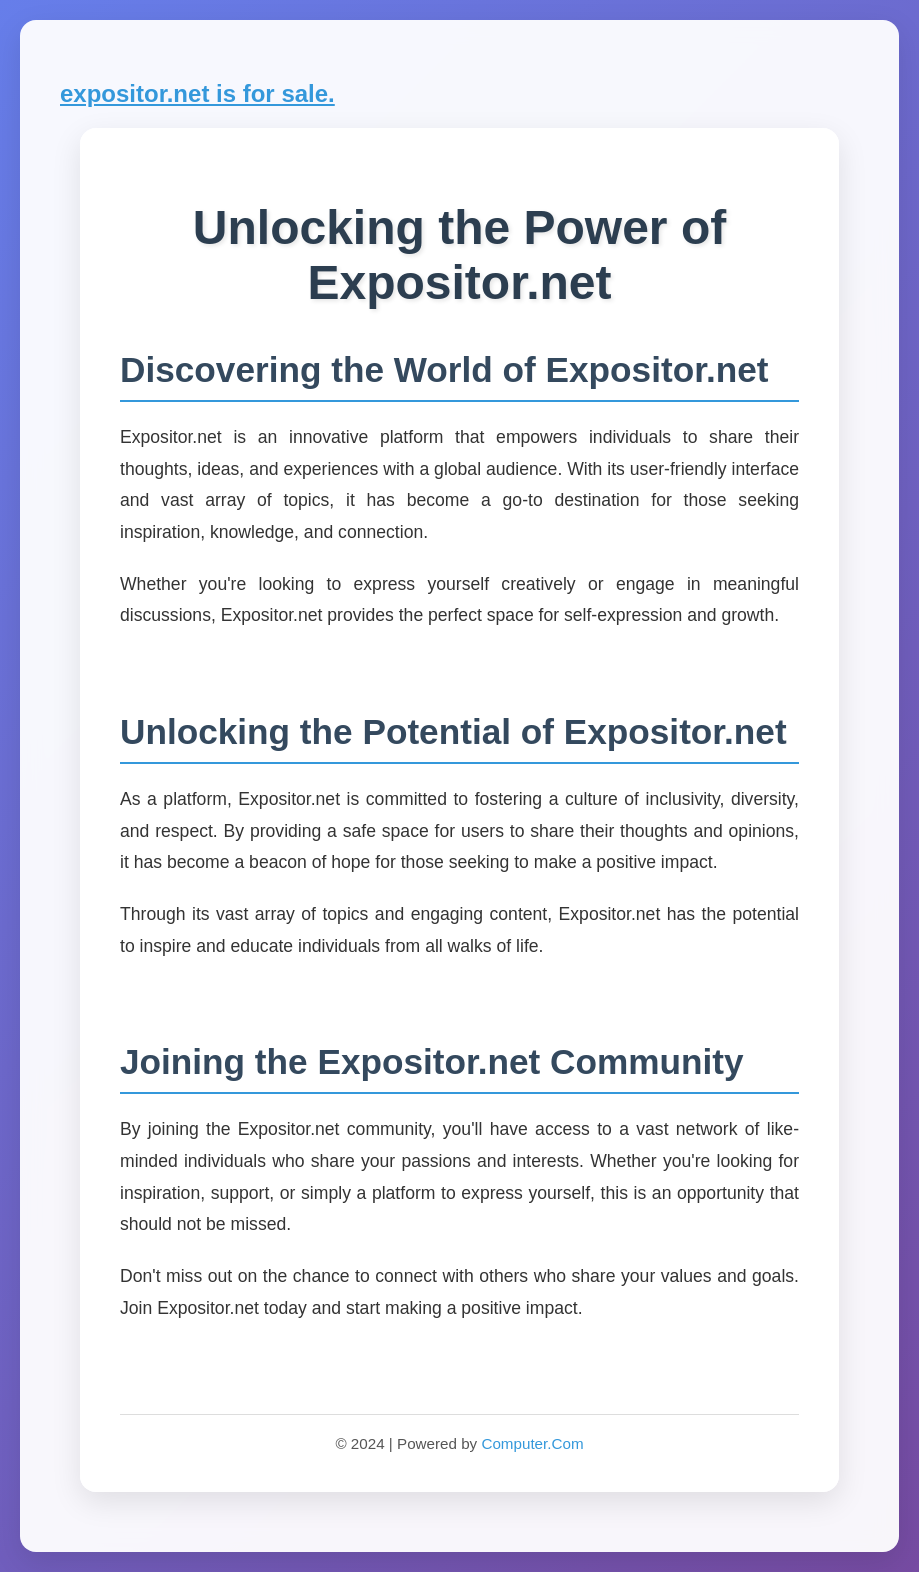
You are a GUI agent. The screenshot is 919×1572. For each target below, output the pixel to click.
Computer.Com (532, 1443)
